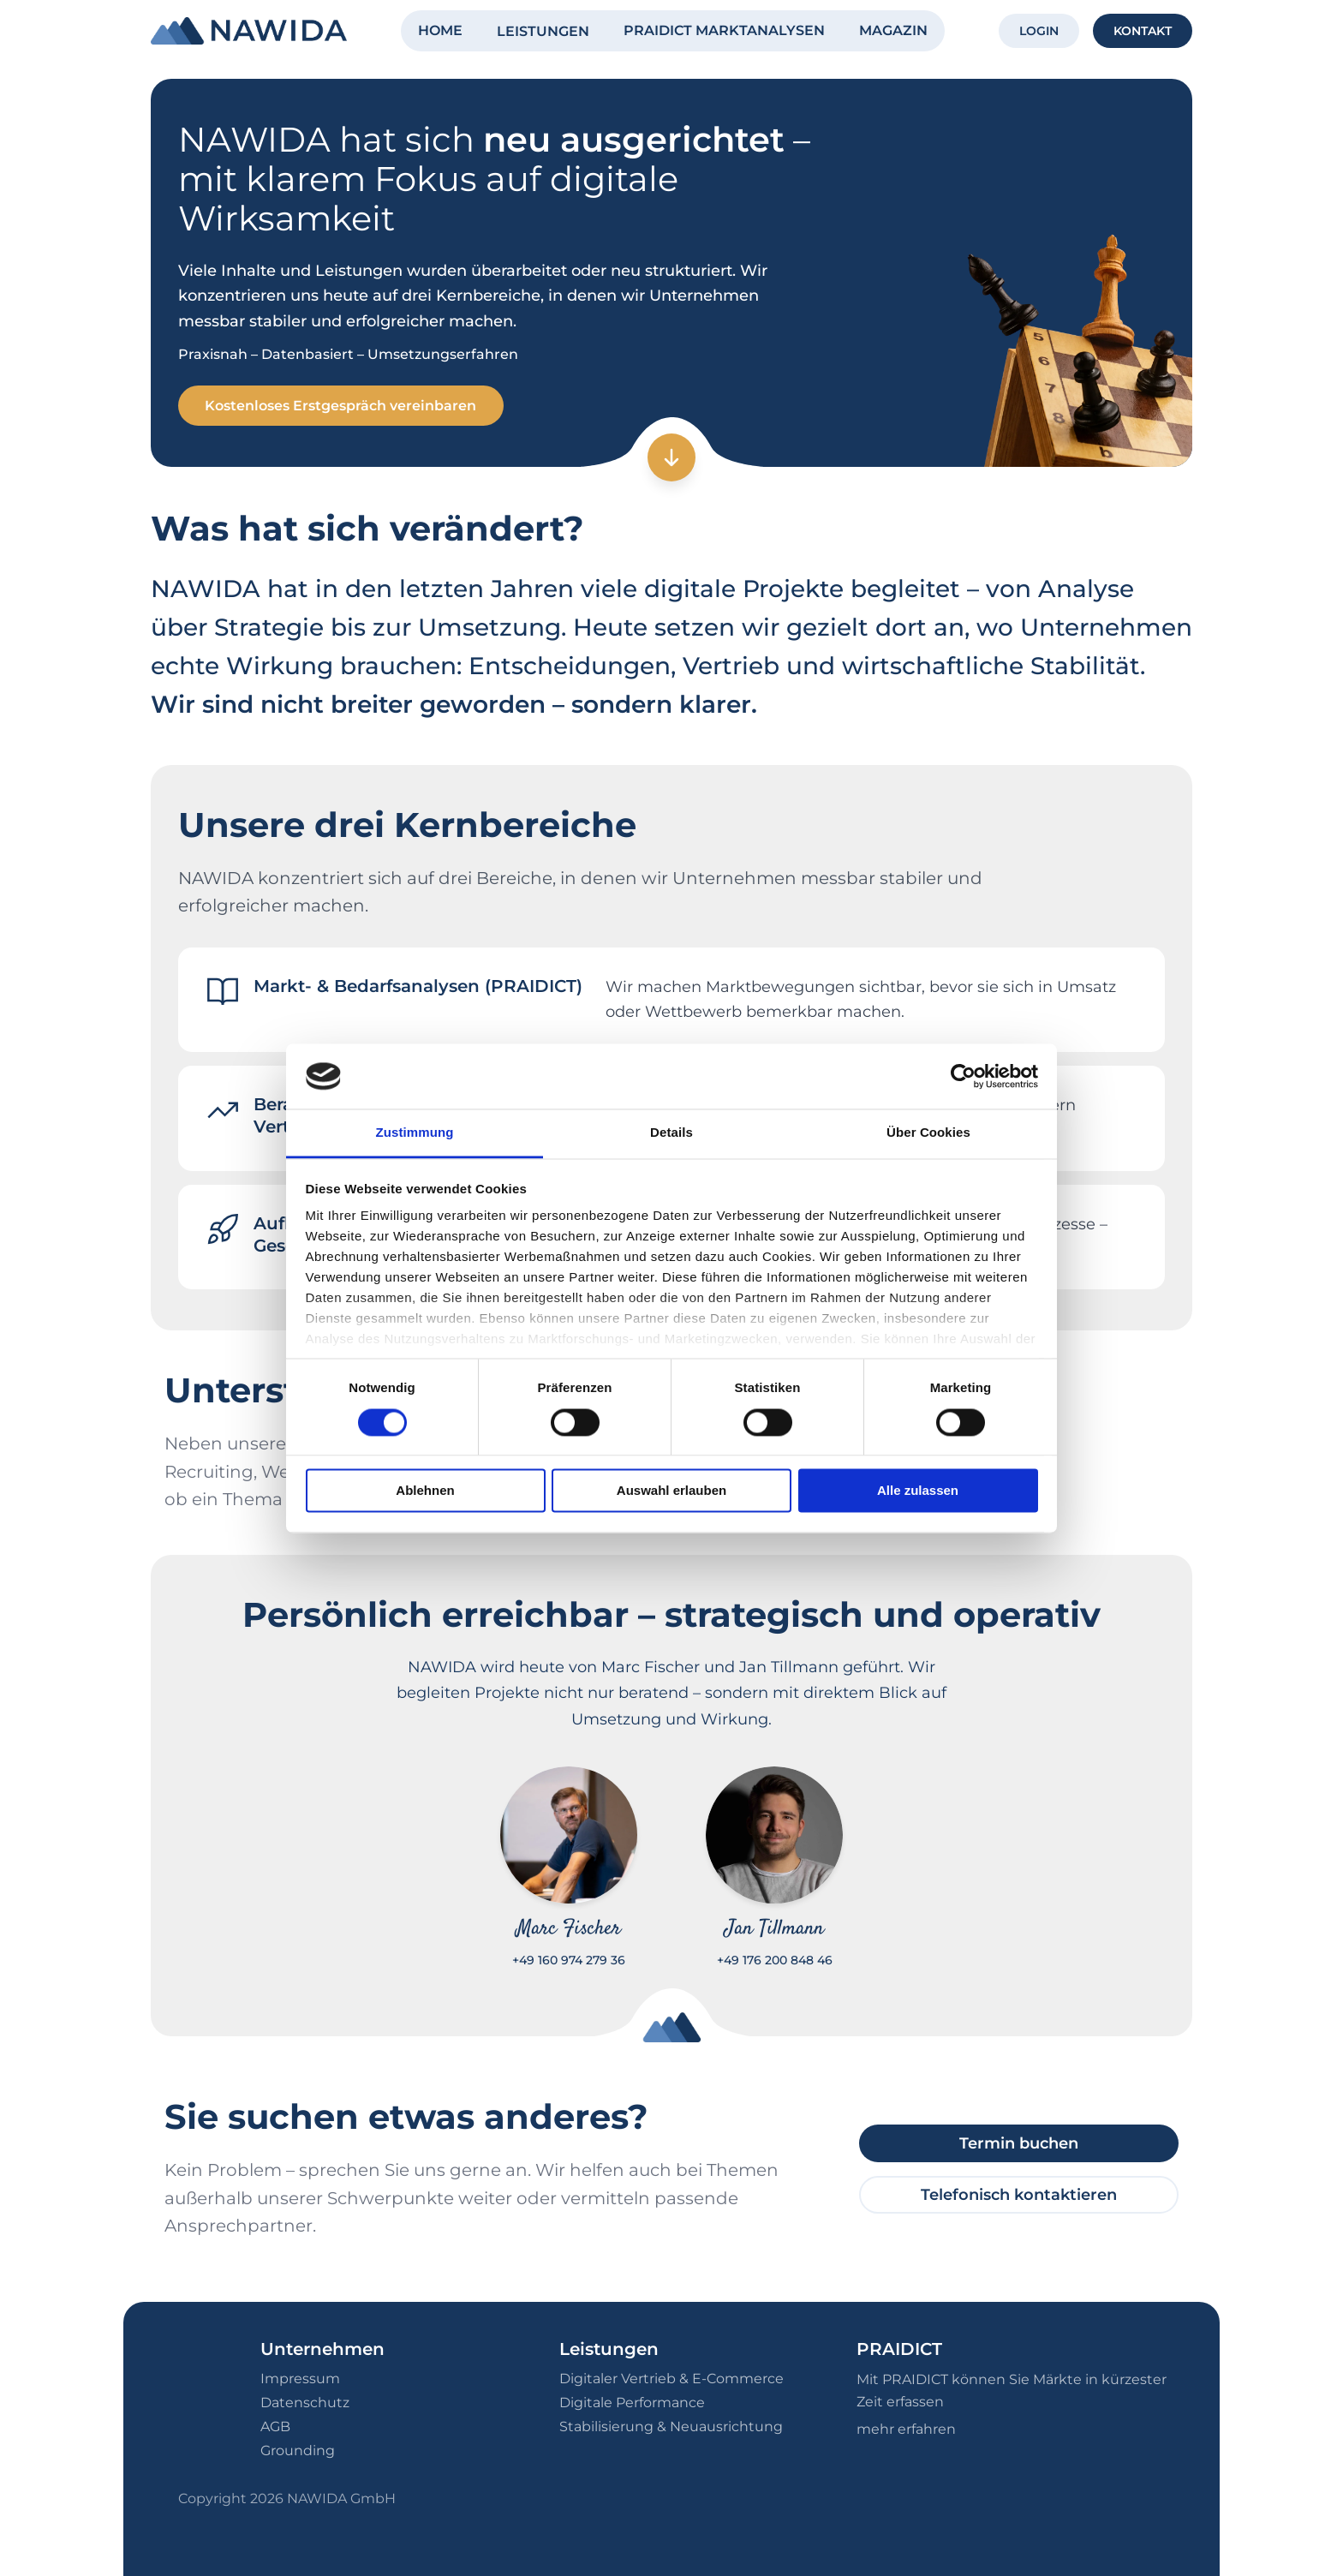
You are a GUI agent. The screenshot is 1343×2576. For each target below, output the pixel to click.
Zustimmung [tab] (415, 1133)
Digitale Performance (632, 2402)
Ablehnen (425, 1491)
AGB (275, 2426)
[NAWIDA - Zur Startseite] (249, 31)
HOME (440, 30)
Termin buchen (1018, 2143)
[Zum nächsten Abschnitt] (671, 458)
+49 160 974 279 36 (568, 1961)
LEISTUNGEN (543, 31)
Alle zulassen (917, 1491)
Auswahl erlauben (671, 1491)
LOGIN (1039, 31)
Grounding (297, 2450)
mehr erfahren (906, 2429)
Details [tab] (671, 1133)
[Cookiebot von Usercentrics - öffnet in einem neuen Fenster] (963, 1076)
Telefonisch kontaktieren (1019, 2194)
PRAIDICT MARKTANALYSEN (724, 30)
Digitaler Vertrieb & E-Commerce (671, 2378)
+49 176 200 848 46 (775, 1961)
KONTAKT (1142, 31)
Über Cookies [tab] (928, 1133)
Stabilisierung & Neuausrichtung (671, 2426)
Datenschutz (304, 2402)
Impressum (300, 2378)
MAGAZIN (893, 30)
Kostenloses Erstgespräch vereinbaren (341, 405)
